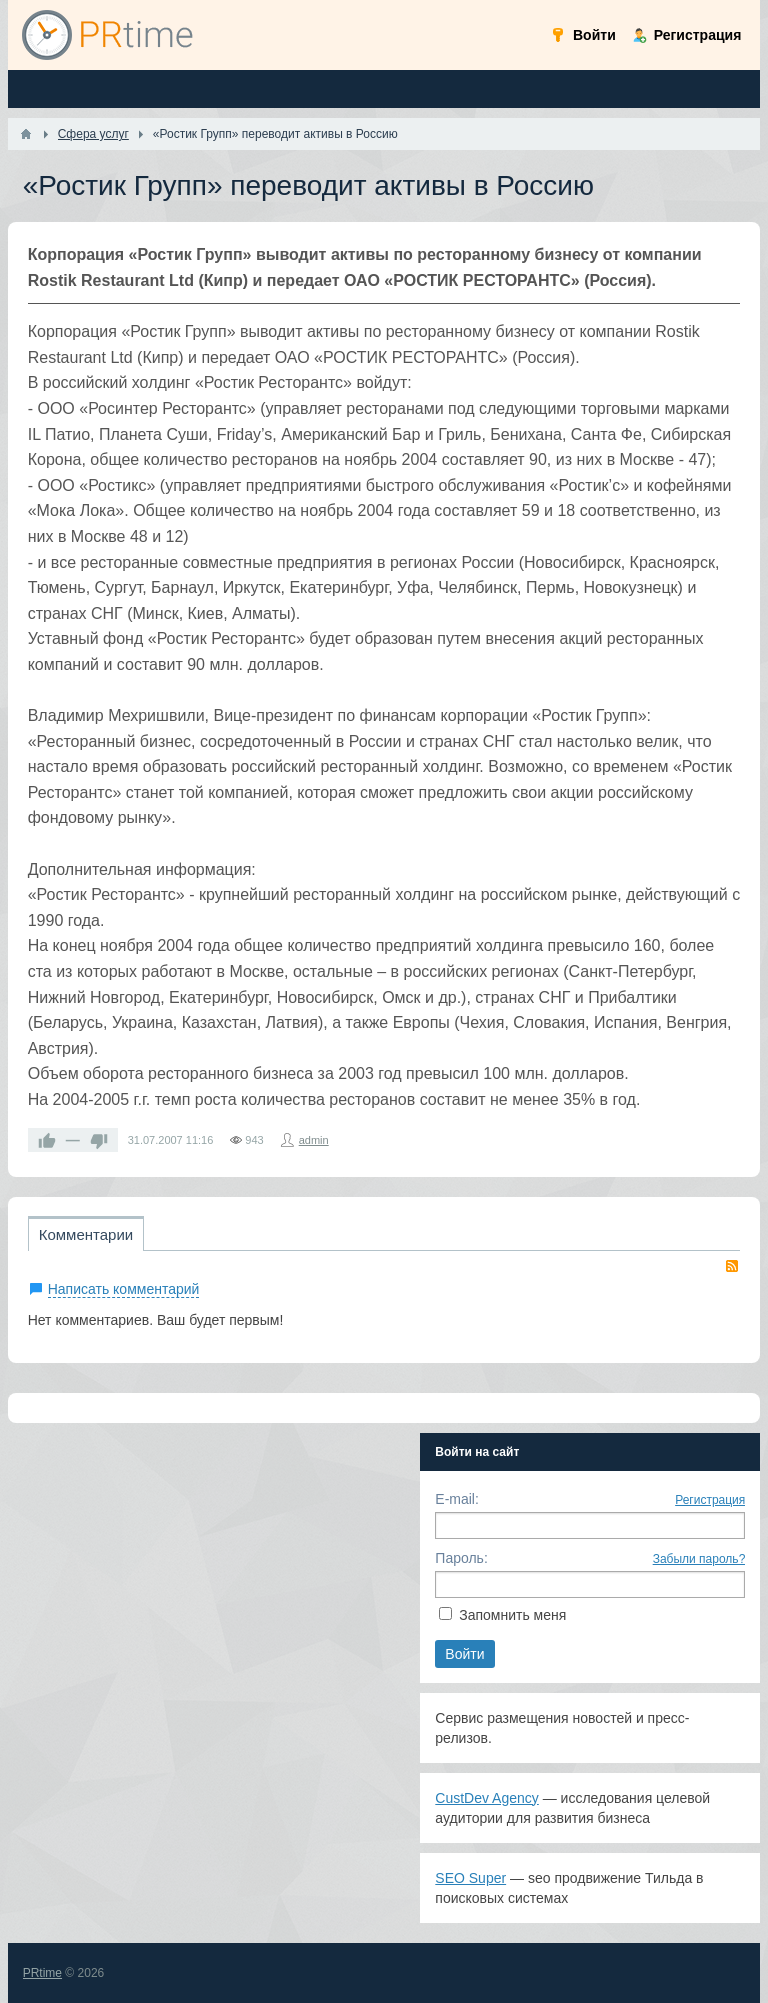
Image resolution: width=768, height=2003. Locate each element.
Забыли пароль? (699, 1559)
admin (314, 1140)
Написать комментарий (124, 1289)
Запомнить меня (512, 1615)
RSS (732, 1266)
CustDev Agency (487, 1798)
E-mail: (457, 1499)
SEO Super (470, 1878)
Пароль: (461, 1558)
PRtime (42, 1973)
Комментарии (86, 1234)
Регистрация (710, 1500)
